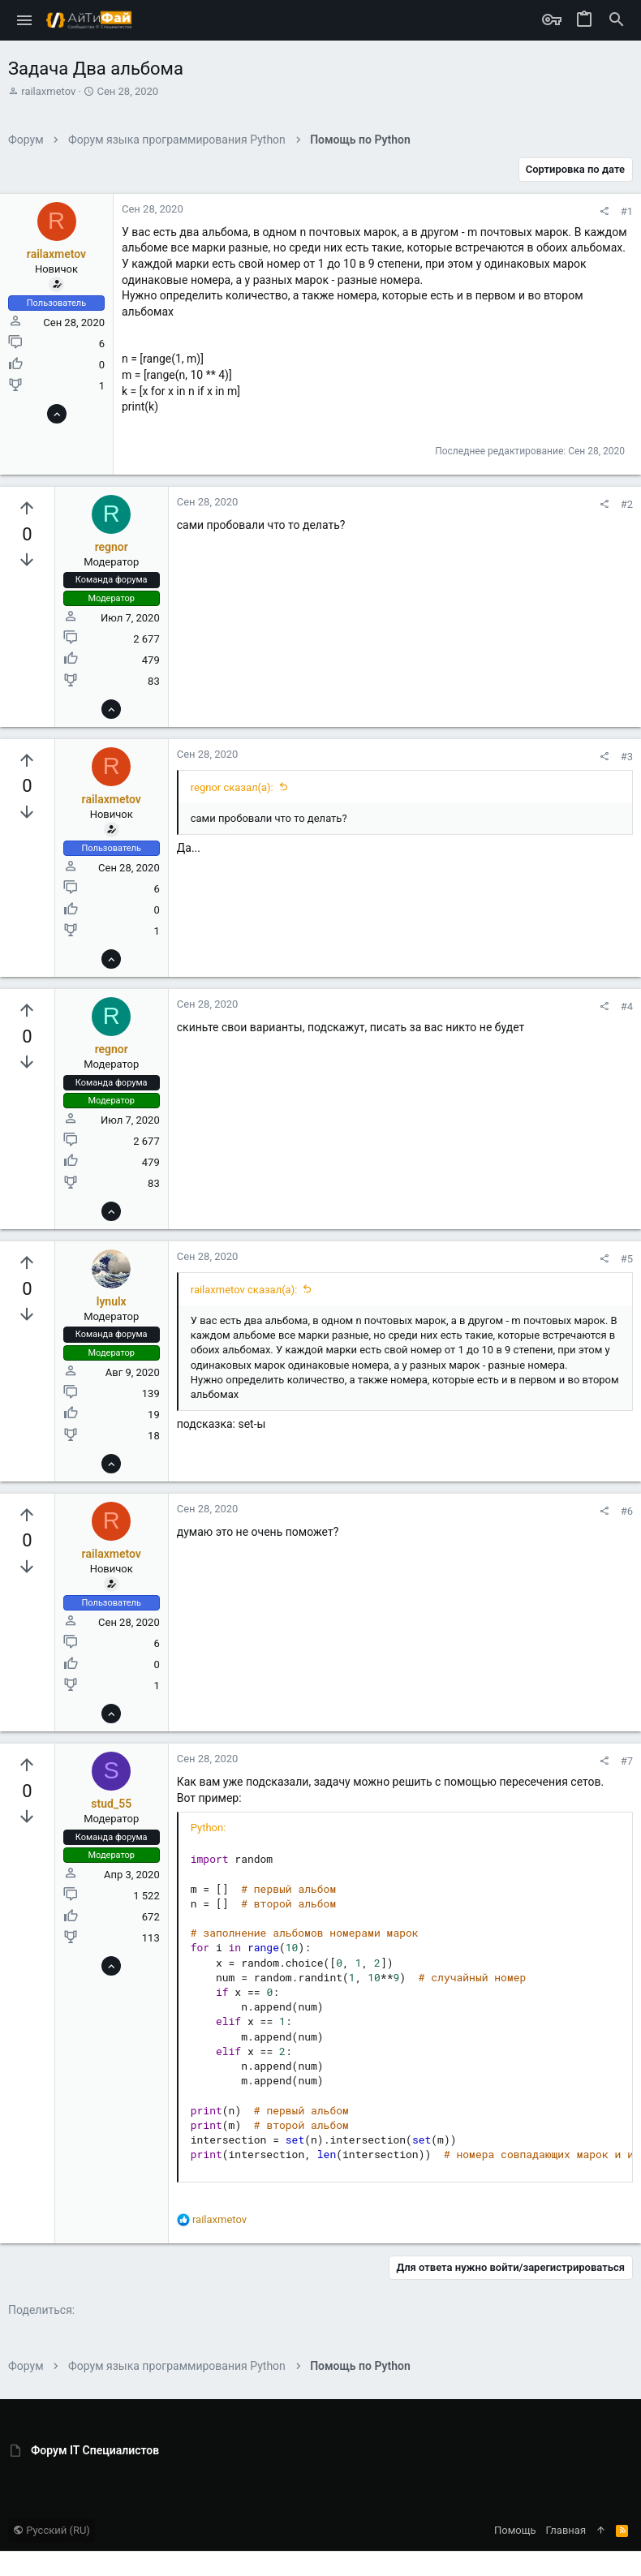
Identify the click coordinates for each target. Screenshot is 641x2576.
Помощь (515, 2530)
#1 (627, 211)
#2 (627, 504)
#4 (627, 1006)
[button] (24, 20)
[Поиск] (616, 20)
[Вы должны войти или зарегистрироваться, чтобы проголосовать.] (27, 509)
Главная (566, 2530)
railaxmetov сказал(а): (244, 1290)
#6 (627, 1511)
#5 (627, 1259)
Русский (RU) (51, 2530)
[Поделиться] (604, 211)
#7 (627, 1761)
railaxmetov (48, 91)
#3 (627, 756)
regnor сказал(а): (232, 787)
